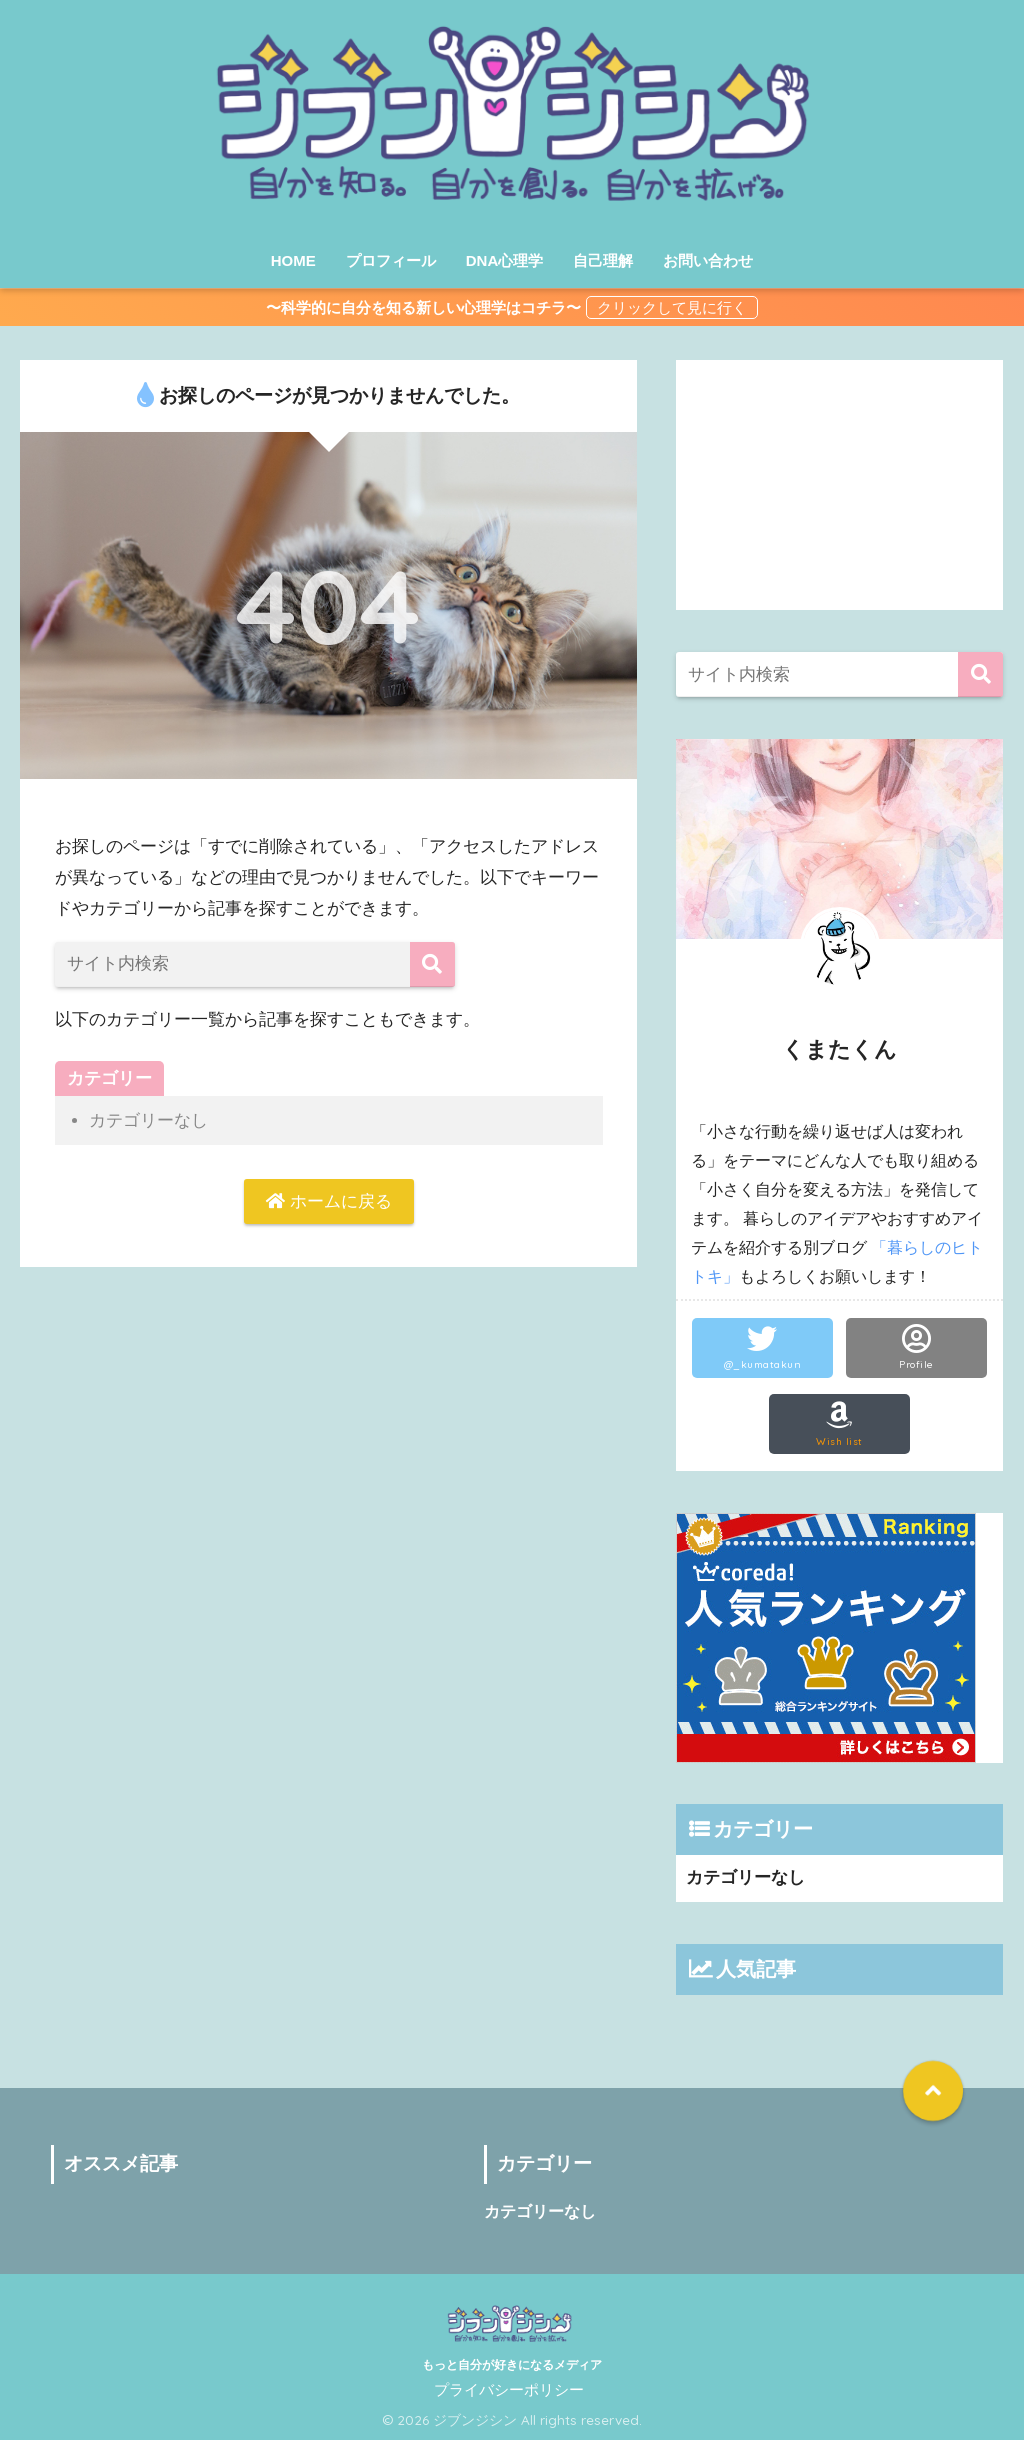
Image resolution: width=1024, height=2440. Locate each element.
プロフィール (391, 260)
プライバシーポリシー (509, 2390)
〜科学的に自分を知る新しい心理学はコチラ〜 (423, 307)
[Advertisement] (840, 485)
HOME (293, 260)
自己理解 (603, 260)
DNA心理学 (505, 260)
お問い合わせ (708, 260)
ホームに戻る (329, 1201)
